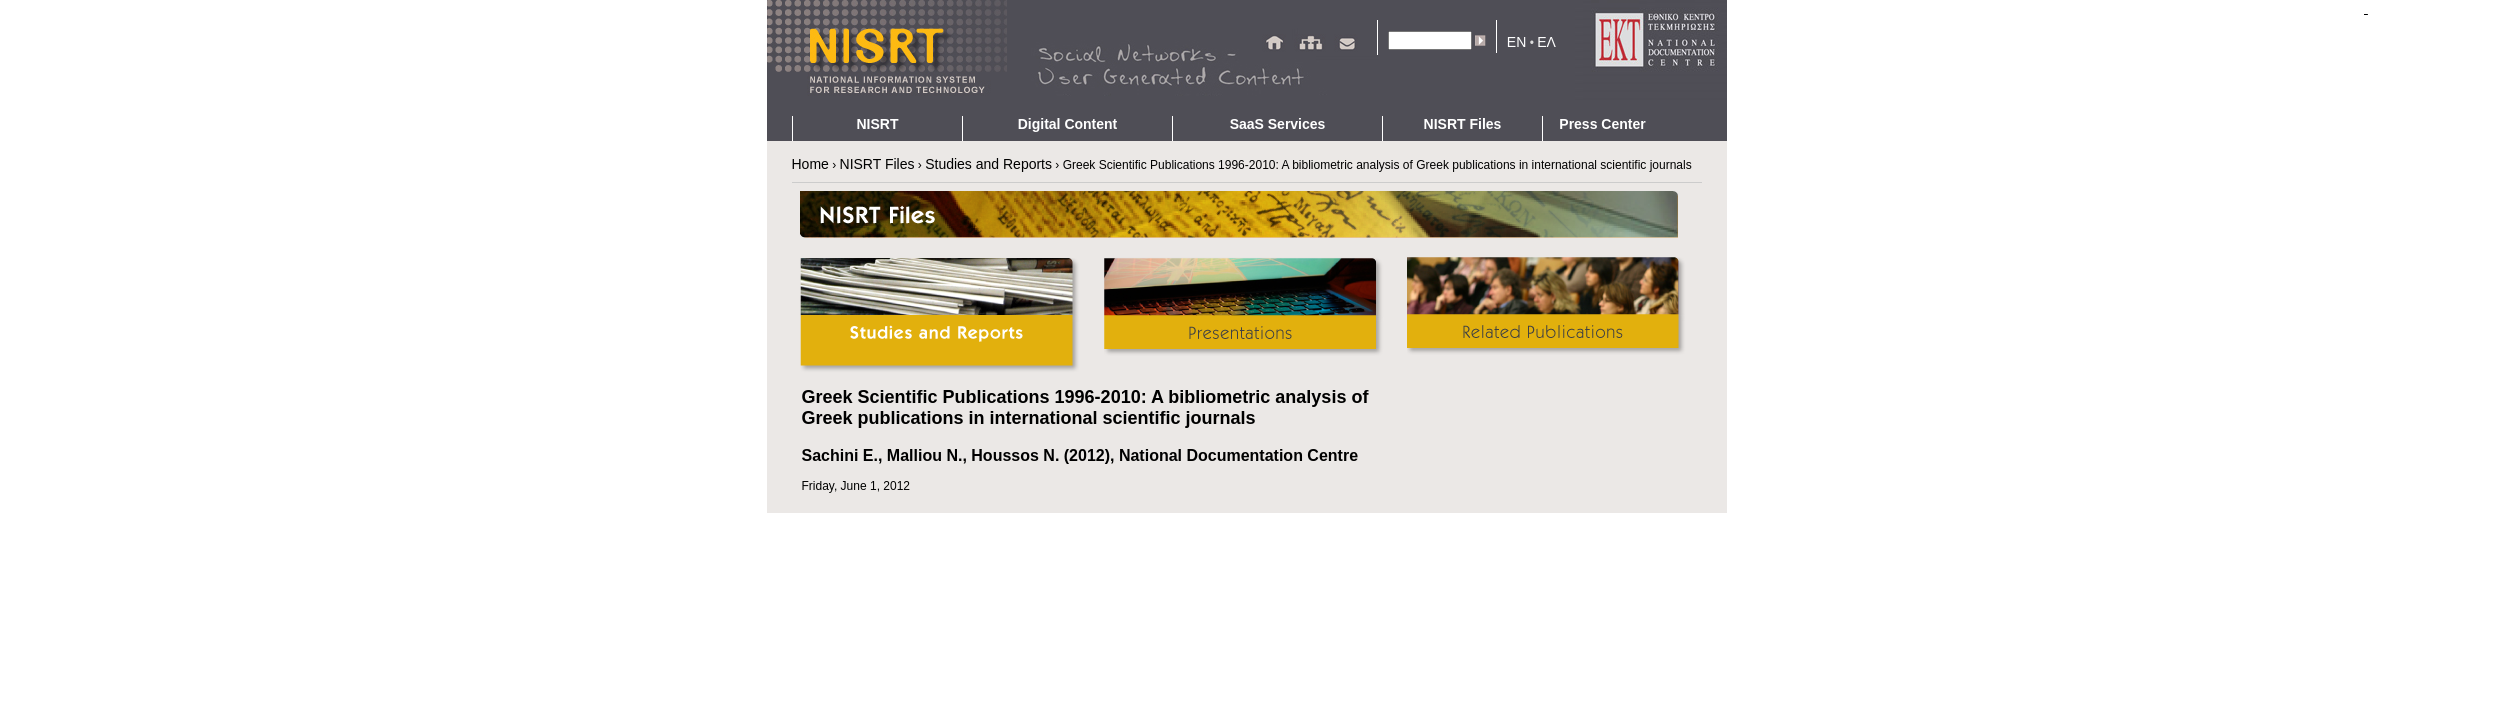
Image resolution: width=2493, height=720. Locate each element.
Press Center (1602, 124)
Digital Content (1068, 124)
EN (1516, 42)
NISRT (878, 124)
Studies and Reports (988, 164)
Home (810, 164)
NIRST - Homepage (887, 58)
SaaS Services (1278, 124)
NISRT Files (1463, 124)
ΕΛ (1546, 42)
